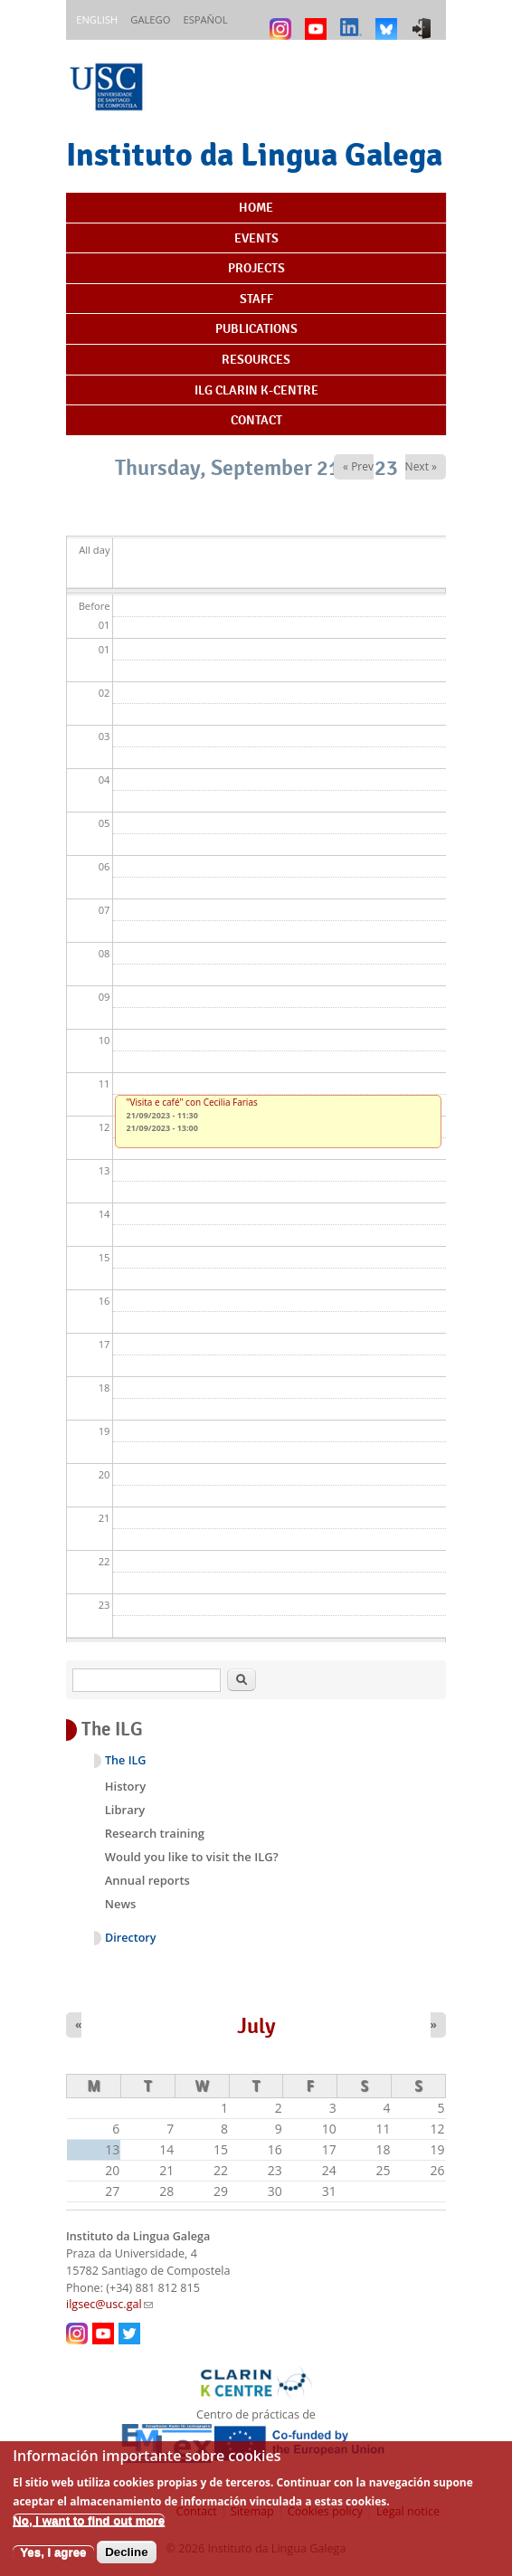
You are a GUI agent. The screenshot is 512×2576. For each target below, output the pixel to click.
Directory (130, 1937)
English (97, 19)
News (121, 1904)
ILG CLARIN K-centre (256, 390)
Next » (421, 466)
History (125, 1786)
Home (256, 207)
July (256, 2026)
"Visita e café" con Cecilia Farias (192, 1102)
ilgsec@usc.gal (109, 2304)
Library (125, 1809)
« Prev (358, 466)
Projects (256, 268)
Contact (256, 420)
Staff (256, 298)
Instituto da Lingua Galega (254, 154)
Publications (256, 328)
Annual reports (147, 1880)
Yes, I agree (53, 2564)
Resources (256, 359)
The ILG (125, 1760)
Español (205, 19)
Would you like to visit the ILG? (192, 1857)
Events (256, 238)
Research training (154, 1833)
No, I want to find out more (89, 2532)
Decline (126, 2564)
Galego (150, 19)
